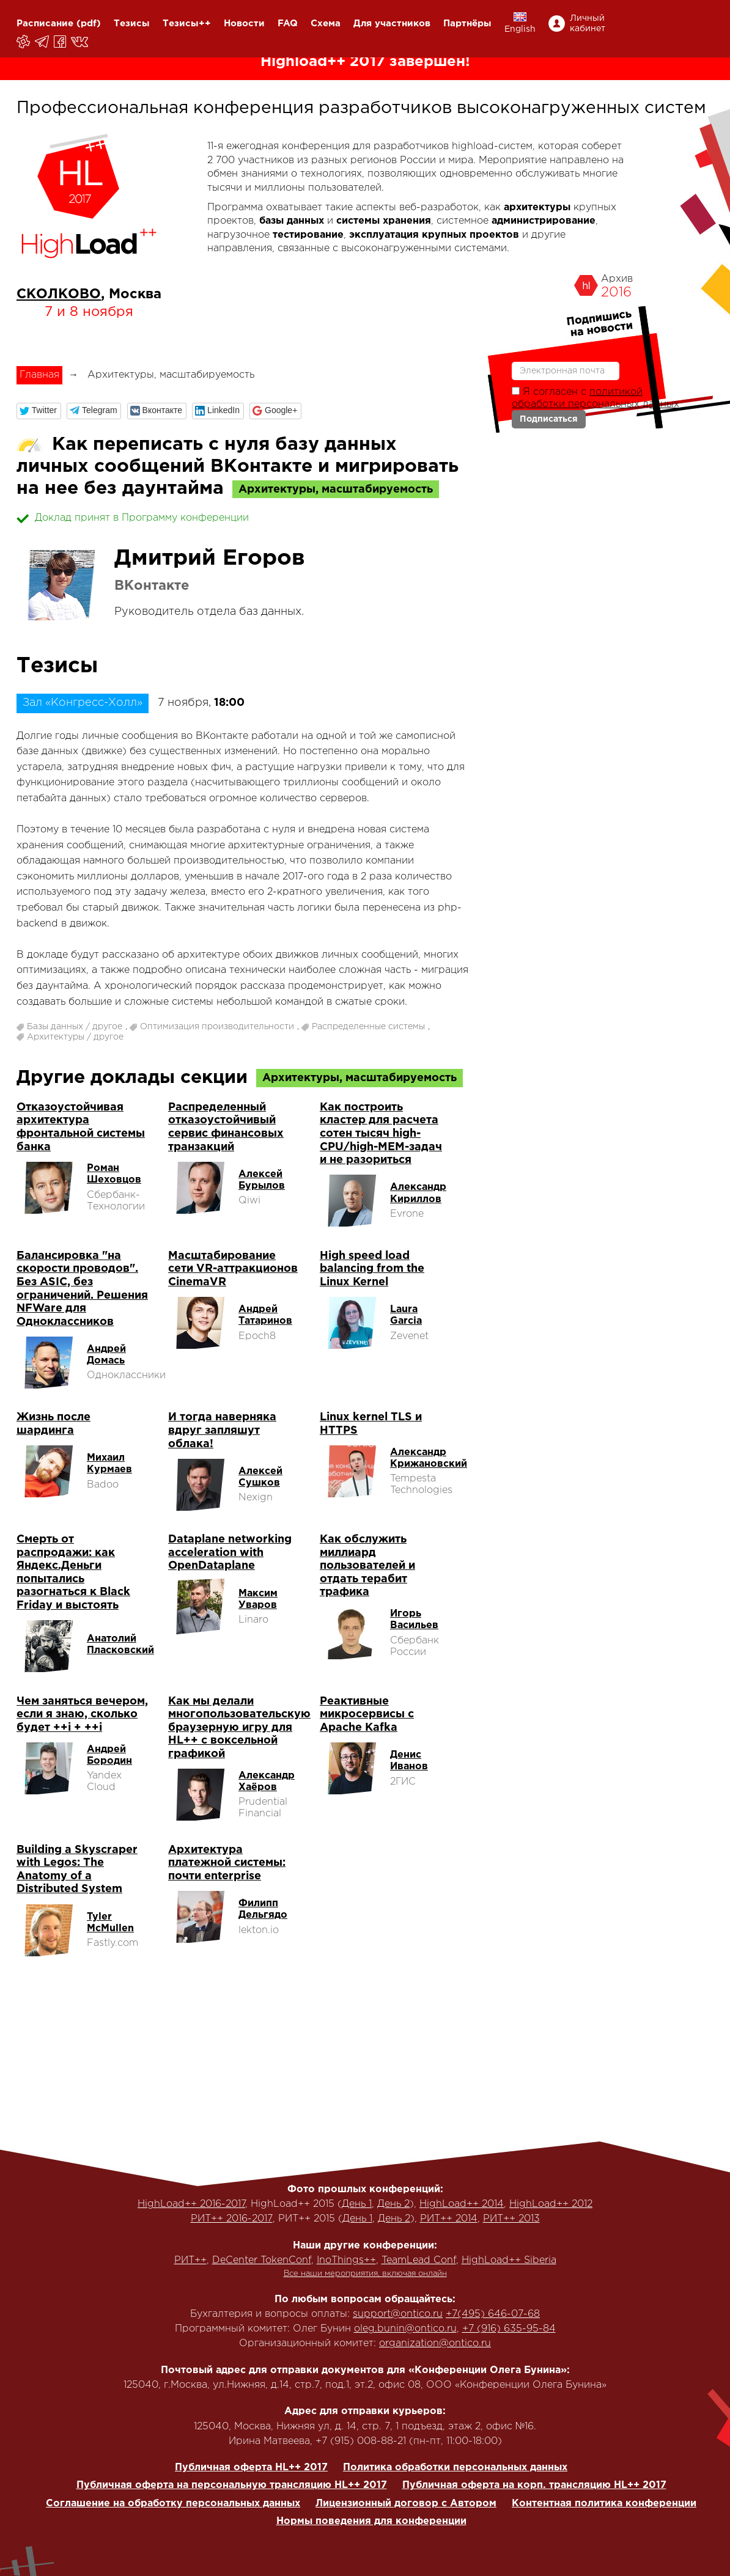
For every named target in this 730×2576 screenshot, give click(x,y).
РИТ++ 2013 (511, 2218)
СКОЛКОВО (59, 294)
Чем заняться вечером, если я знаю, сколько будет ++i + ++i (82, 1715)
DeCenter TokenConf (261, 2260)
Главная (39, 375)
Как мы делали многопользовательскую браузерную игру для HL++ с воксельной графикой (239, 1728)
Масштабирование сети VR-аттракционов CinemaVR (233, 1269)
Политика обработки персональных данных (455, 2467)
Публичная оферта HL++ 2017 (251, 2467)
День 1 (357, 2204)
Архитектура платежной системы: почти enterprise (227, 1863)
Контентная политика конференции (604, 2503)
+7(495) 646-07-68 (493, 2314)
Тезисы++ (187, 24)
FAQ (288, 24)
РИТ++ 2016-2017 (232, 2218)
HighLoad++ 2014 (461, 2204)
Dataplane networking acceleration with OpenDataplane (230, 1553)
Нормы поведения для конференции (371, 2521)
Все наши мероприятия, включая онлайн (365, 2273)
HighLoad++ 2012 (550, 2204)
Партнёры (467, 24)
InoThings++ (346, 2260)
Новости (244, 24)
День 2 (393, 2204)
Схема (326, 24)
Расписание (45, 24)
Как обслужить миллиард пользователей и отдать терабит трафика (367, 1566)
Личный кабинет (587, 23)
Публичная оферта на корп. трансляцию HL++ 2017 (534, 2485)
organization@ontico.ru (435, 2343)
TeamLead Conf (419, 2260)
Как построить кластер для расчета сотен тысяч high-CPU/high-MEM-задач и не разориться (381, 1134)
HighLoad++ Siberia (509, 2260)
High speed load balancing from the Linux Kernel (372, 1269)
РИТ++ (190, 2260)
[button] (39, 411)
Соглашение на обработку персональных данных (173, 2503)
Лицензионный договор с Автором (405, 2503)
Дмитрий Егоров (209, 558)
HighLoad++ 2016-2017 (191, 2204)
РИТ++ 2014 (448, 2218)
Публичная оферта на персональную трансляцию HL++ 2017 (231, 2485)
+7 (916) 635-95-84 (509, 2328)
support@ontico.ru (398, 2314)
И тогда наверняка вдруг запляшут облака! (222, 1430)
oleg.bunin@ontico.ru (405, 2328)
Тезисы (132, 24)
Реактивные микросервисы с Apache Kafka (367, 1715)
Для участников (391, 24)
